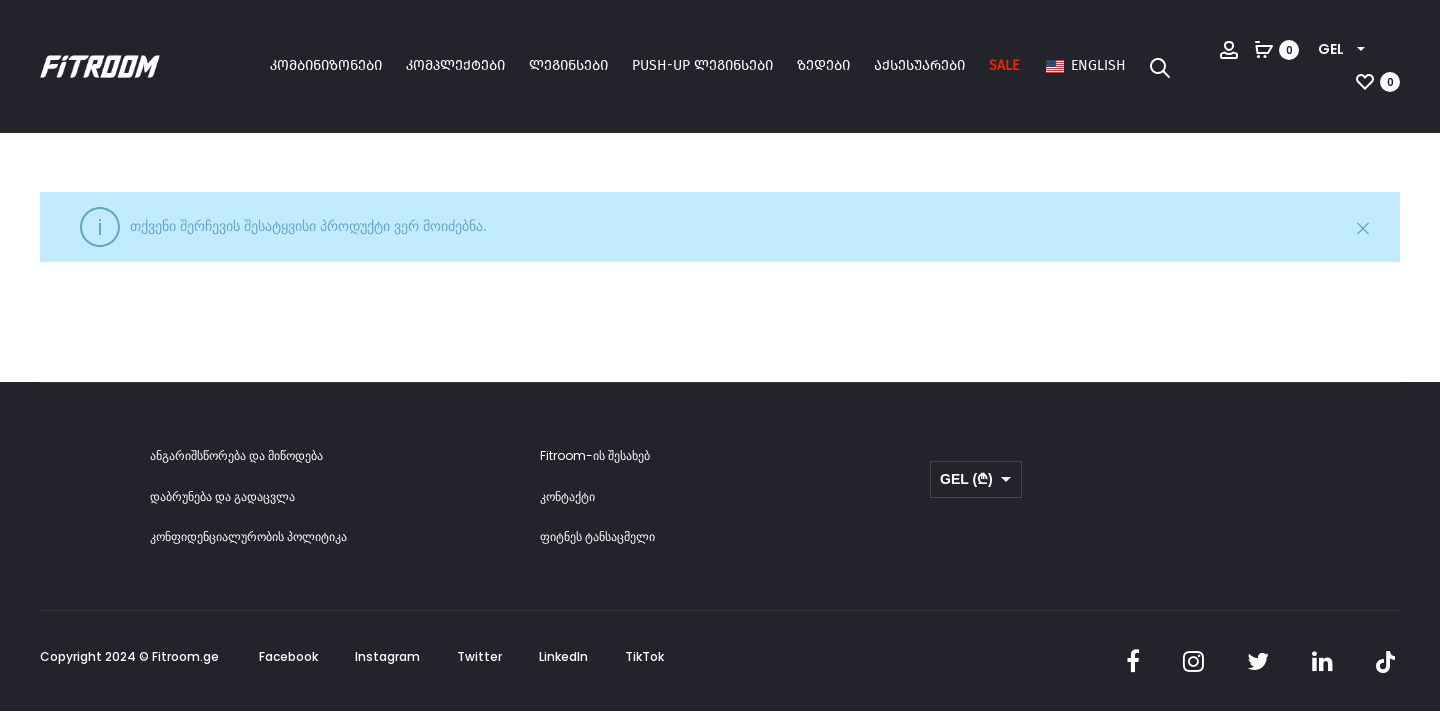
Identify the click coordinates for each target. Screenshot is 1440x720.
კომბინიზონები (326, 65)
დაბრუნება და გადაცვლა (222, 496)
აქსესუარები (919, 65)
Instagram (387, 656)
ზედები (823, 65)
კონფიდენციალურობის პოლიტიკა (248, 536)
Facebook (288, 656)
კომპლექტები (455, 65)
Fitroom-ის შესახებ (595, 455)
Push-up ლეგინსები (702, 65)
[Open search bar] (1160, 67)
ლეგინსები (568, 65)
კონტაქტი (567, 496)
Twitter (479, 656)
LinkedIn (563, 656)
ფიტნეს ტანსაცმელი (597, 536)
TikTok (644, 656)
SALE (1004, 65)
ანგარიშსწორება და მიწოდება (236, 455)
